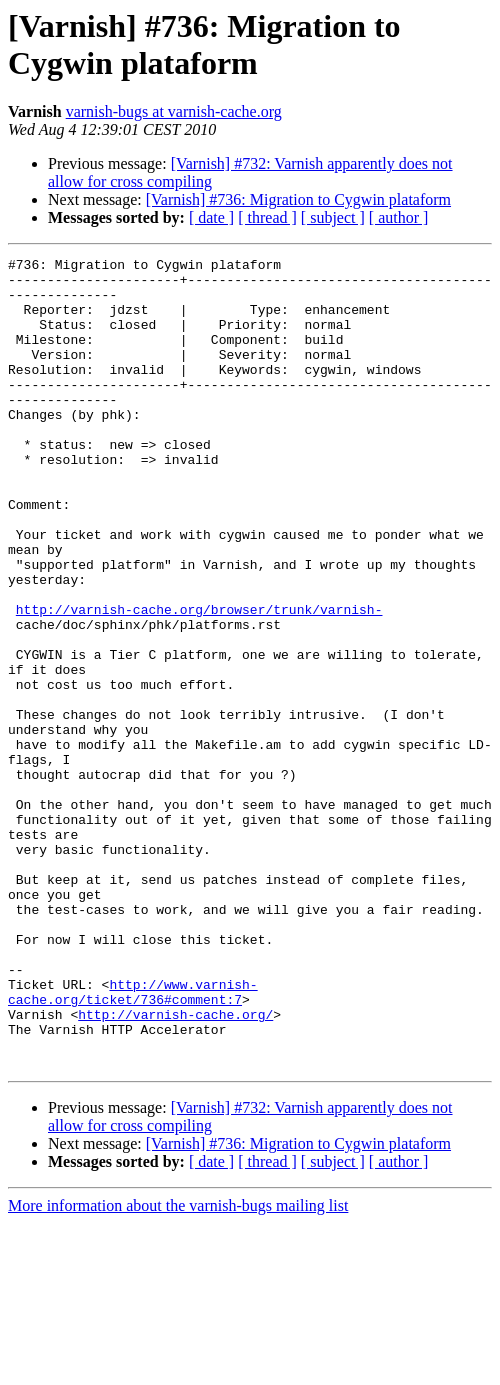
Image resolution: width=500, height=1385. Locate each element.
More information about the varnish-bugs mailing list (178, 1367)
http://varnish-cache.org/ (175, 1167)
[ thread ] (267, 217)
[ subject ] (333, 217)
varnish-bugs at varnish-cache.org (174, 111)
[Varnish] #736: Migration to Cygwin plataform (298, 199)
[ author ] (399, 217)
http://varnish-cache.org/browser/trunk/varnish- (199, 681)
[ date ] (211, 217)
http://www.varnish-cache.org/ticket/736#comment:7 (133, 1140)
